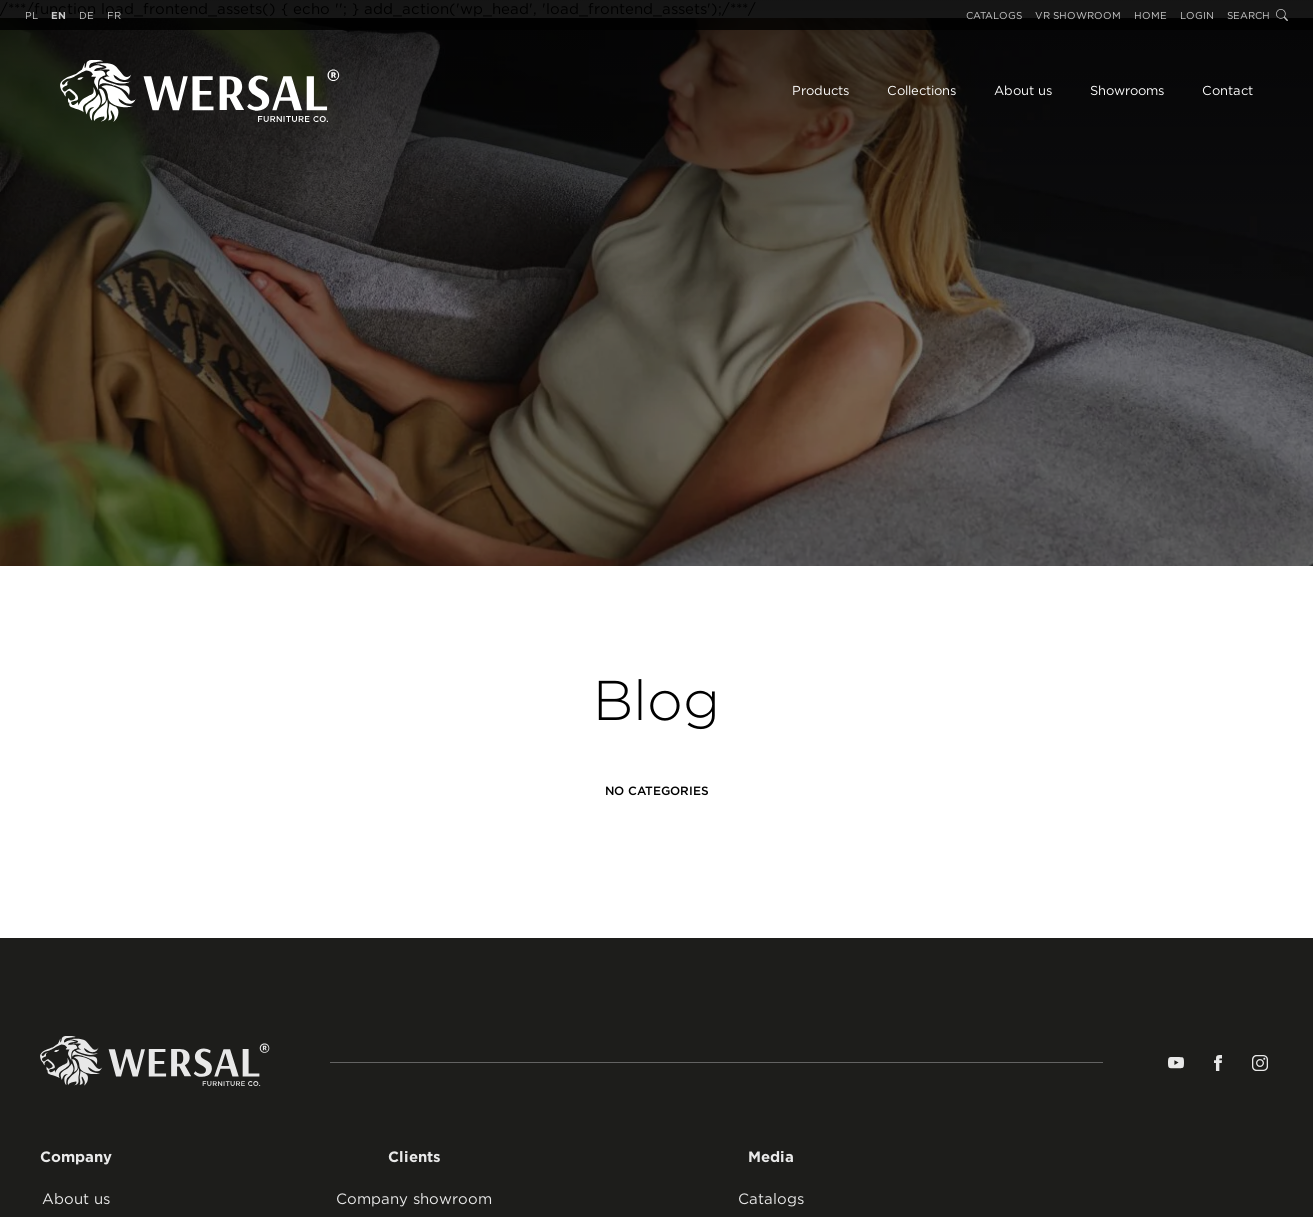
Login (1197, 15)
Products (820, 90)
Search (1257, 15)
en (58, 15)
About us (1023, 90)
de (86, 15)
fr (114, 15)
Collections (921, 90)
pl (31, 15)
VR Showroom (1078, 15)
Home (1150, 15)
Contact (1227, 90)
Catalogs (994, 15)
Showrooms (1127, 90)
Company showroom (414, 1199)
